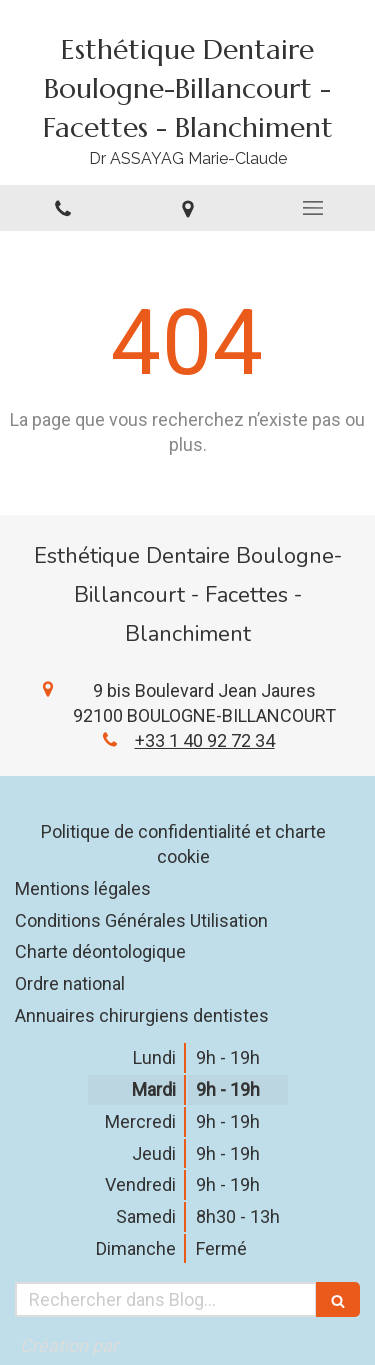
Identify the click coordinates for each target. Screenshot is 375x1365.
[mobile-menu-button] (312, 208)
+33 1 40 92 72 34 (205, 740)
